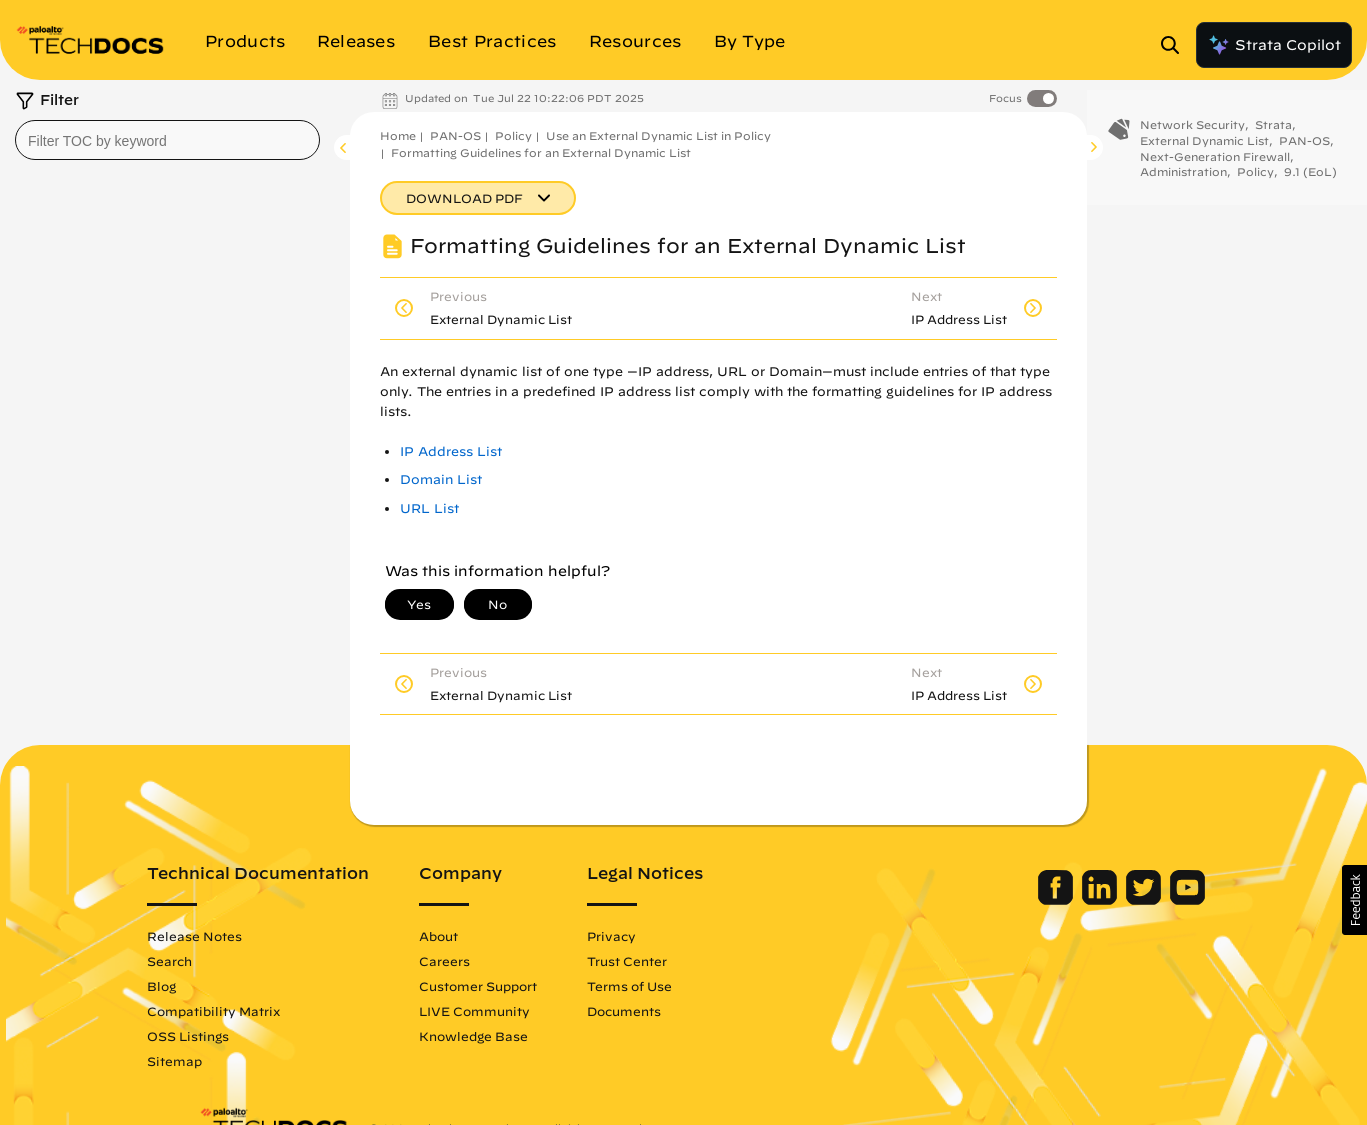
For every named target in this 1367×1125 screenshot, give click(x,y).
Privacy (663, 936)
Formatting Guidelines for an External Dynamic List (541, 152)
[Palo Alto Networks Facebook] (1006, 900)
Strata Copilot (1274, 45)
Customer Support (530, 986)
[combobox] (167, 140)
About (490, 936)
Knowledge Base (525, 1036)
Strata (1273, 137)
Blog (213, 986)
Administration (1183, 184)
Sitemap (226, 1061)
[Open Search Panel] (1176, 45)
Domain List (441, 479)
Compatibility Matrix (265, 1011)
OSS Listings (240, 1036)
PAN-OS (455, 135)
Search (221, 961)
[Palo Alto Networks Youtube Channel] (1136, 900)
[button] (1354, 900)
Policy (513, 135)
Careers (496, 961)
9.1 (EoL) (1310, 184)
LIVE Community (526, 1011)
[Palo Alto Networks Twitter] (1094, 900)
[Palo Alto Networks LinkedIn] (1050, 900)
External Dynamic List (1204, 153)
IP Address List (451, 451)
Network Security (1192, 137)
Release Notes (246, 936)
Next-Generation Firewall (1215, 168)
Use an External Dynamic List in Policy (658, 135)
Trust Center (679, 961)
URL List (429, 508)
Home (398, 135)
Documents (676, 1011)
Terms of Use (681, 986)
